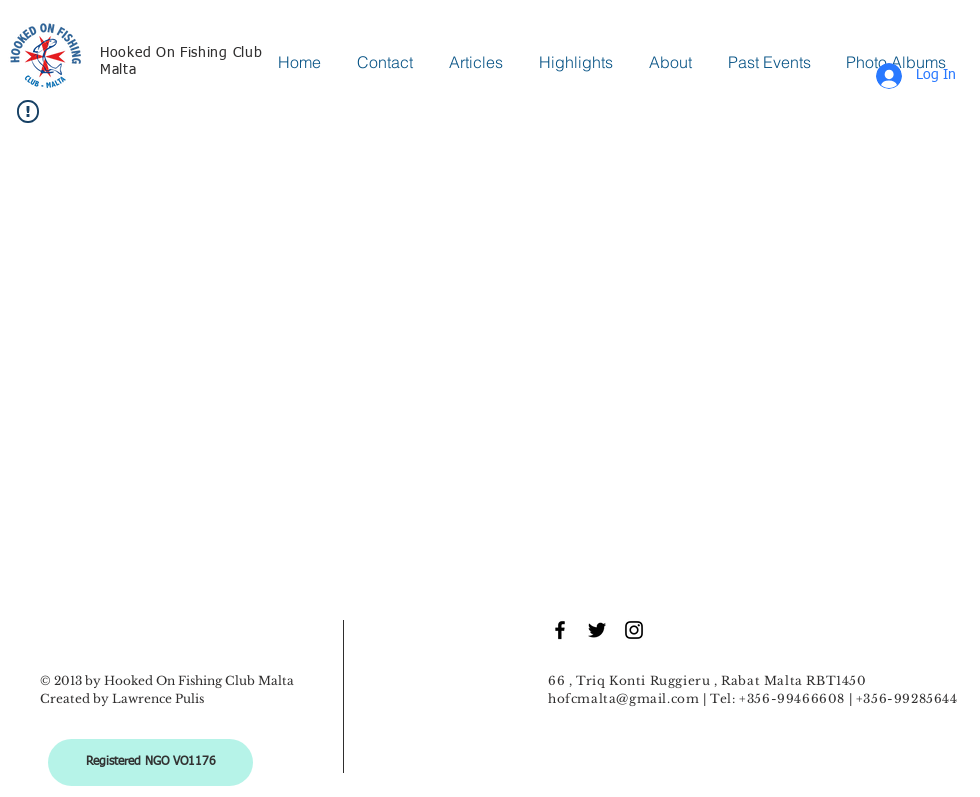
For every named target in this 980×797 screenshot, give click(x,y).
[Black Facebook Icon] (560, 630)
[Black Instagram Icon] (634, 630)
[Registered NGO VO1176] (150, 762)
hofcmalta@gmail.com (623, 698)
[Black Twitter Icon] (597, 630)
